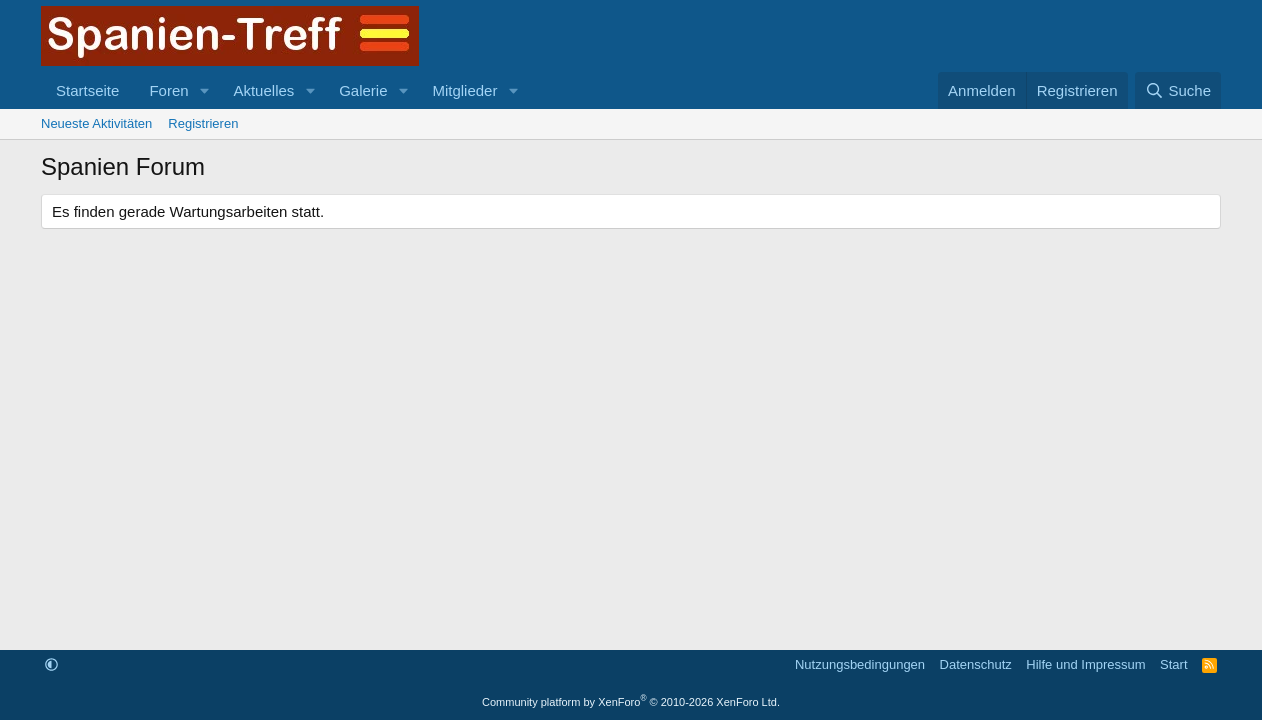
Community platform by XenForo (631, 702)
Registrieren (203, 123)
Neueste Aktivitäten (96, 123)
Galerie (363, 90)
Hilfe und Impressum (1085, 664)
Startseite (87, 90)
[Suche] (1178, 90)
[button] (204, 90)
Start (1173, 664)
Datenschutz (976, 664)
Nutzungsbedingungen (860, 664)
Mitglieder (464, 90)
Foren (168, 90)
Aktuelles (263, 90)
